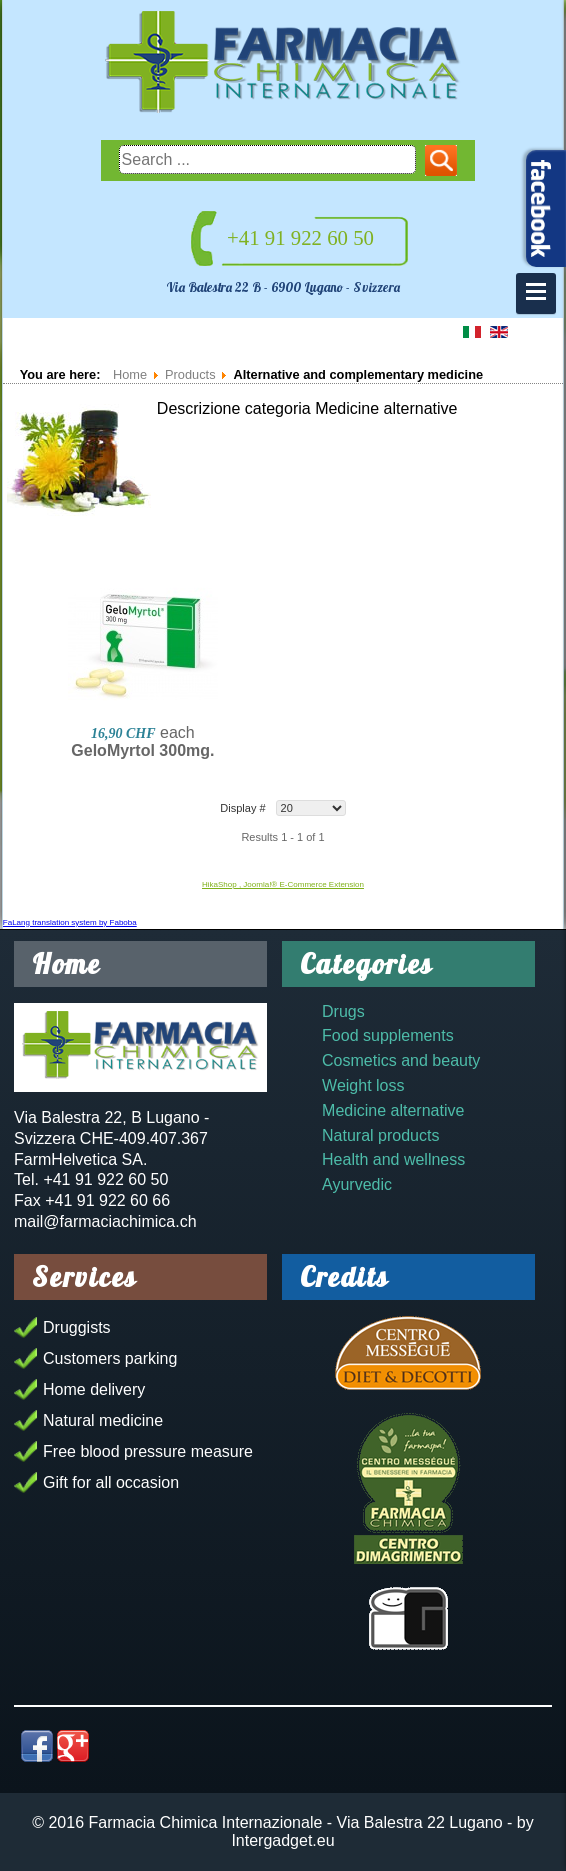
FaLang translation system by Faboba (70, 922)
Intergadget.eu (282, 1840)
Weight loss (363, 1085)
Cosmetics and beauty (401, 1060)
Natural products (380, 1135)
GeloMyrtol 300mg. (142, 750)
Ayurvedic (357, 1184)
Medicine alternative (393, 1110)
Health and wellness (393, 1159)
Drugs (343, 1011)
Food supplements (388, 1035)
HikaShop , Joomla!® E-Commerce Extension (283, 884)
